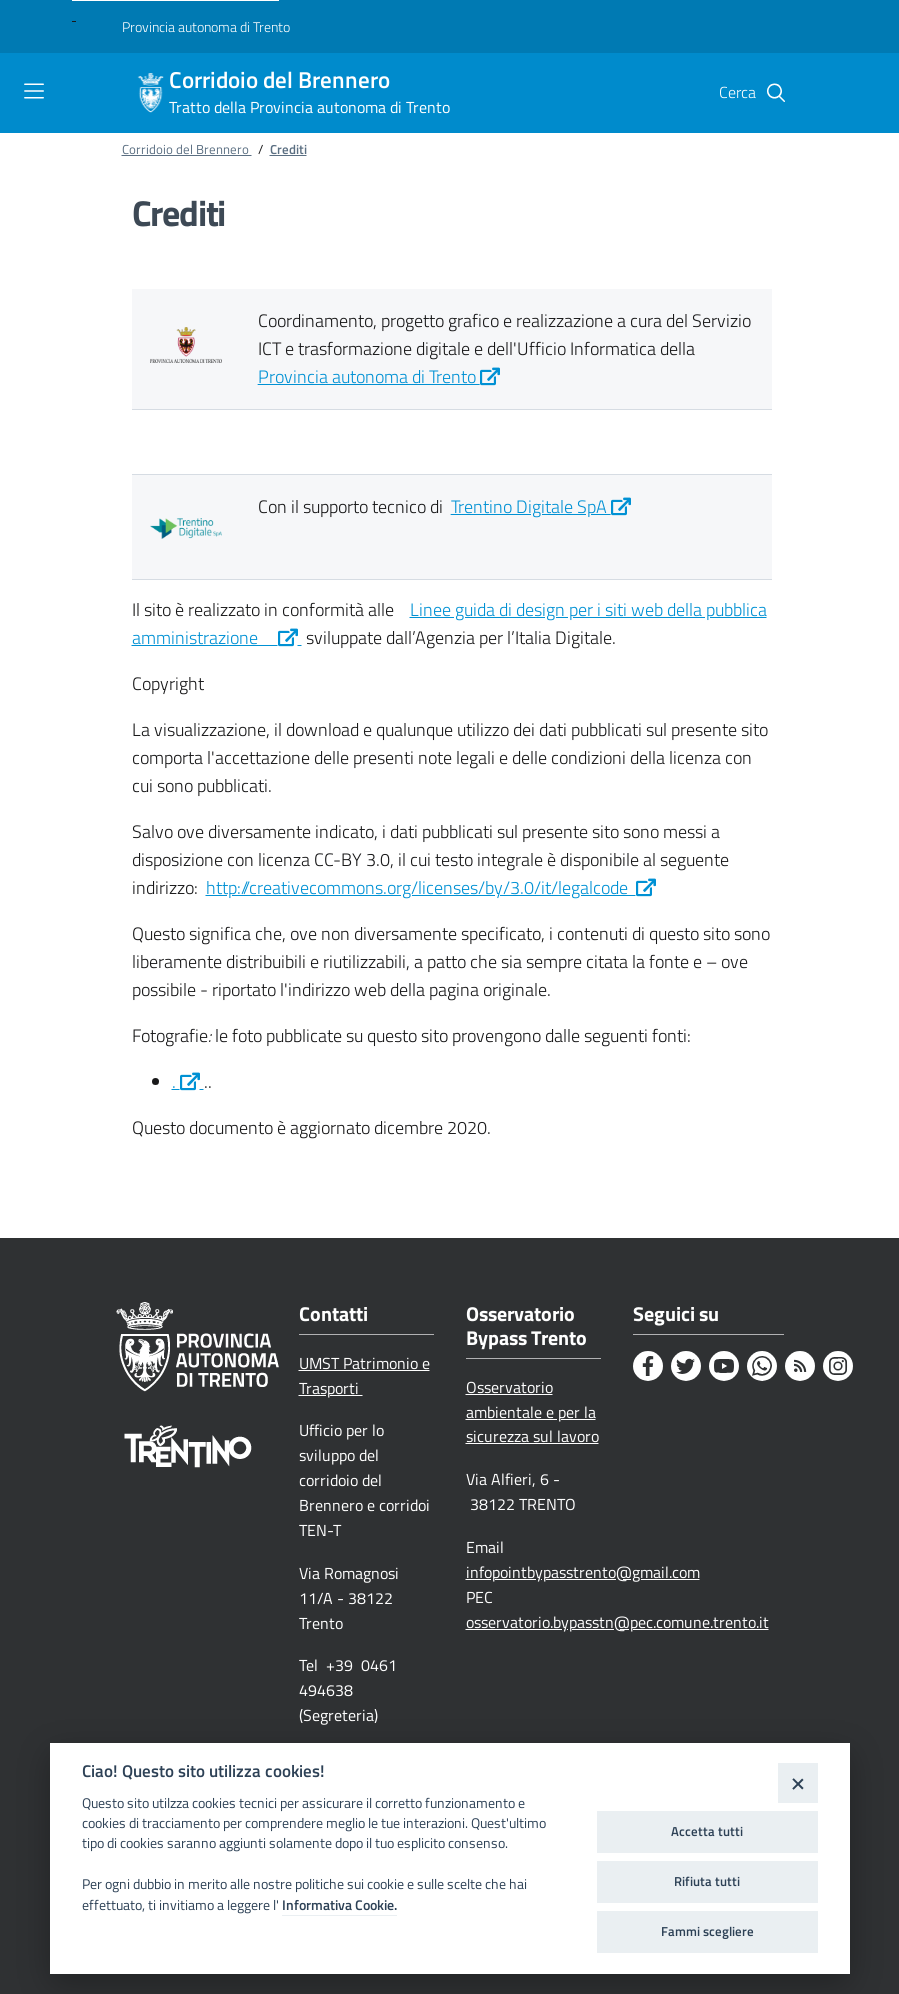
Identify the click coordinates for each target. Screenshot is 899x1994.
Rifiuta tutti (707, 1881)
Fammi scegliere (707, 1931)
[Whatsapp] (762, 1366)
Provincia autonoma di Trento (379, 376)
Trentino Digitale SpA (541, 506)
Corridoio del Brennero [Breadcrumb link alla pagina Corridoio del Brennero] (187, 149)
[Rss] (800, 1366)
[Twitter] (686, 1366)
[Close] (797, 1782)
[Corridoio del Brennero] (151, 93)
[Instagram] (838, 1366)
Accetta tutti (707, 1831)
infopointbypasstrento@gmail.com (583, 1572)
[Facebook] (648, 1366)
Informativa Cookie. (339, 1905)
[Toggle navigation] (34, 91)
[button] (776, 93)
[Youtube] (724, 1366)
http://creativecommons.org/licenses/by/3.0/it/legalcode (431, 887)
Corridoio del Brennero (309, 93)
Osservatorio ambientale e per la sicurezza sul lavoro (532, 1412)
